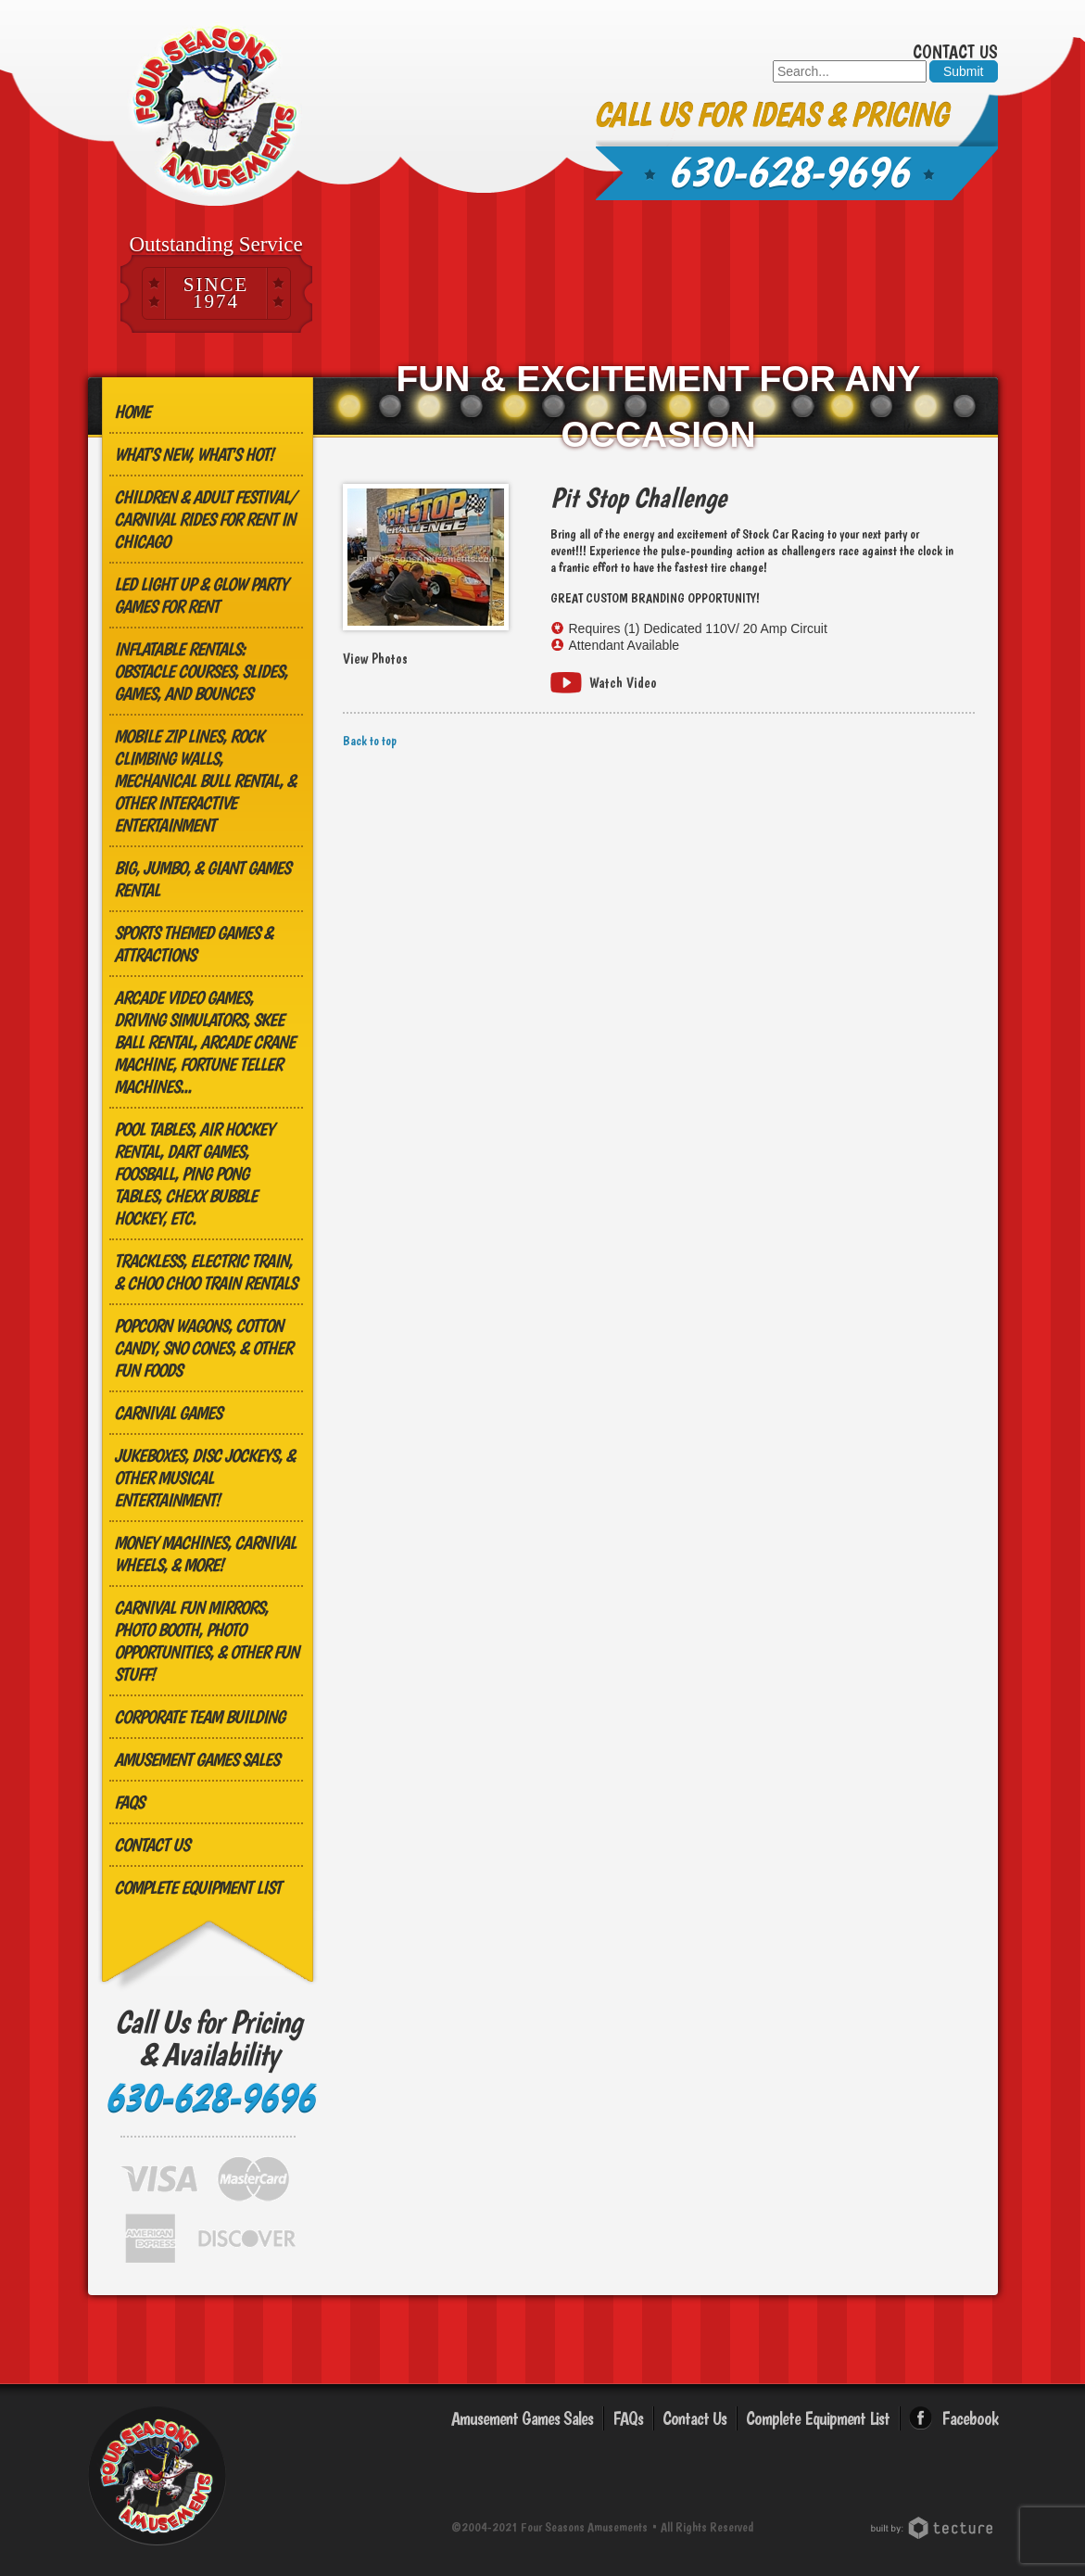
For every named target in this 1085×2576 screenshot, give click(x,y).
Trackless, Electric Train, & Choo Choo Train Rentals (205, 1272)
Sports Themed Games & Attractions (193, 943)
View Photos (375, 659)
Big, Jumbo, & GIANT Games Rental (202, 879)
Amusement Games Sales (196, 1759)
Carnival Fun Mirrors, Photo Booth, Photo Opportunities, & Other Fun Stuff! (206, 1640)
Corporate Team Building (199, 1717)
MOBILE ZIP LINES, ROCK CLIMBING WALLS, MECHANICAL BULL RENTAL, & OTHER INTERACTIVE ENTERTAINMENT (205, 780)
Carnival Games (167, 1413)
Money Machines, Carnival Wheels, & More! (205, 1553)
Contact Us (955, 52)
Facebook (969, 2418)
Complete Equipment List (197, 1887)
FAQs (129, 1802)
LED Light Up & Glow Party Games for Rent (200, 595)
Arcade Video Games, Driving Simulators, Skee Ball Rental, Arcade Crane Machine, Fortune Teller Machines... (204, 1042)
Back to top (370, 740)
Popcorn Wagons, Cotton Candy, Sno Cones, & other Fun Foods (203, 1347)
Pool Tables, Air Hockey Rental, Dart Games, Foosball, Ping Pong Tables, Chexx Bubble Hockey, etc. (193, 1173)
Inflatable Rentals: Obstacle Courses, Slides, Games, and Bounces (200, 671)
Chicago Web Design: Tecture (934, 2528)
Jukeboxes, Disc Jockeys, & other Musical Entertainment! (204, 1477)
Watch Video (623, 683)
